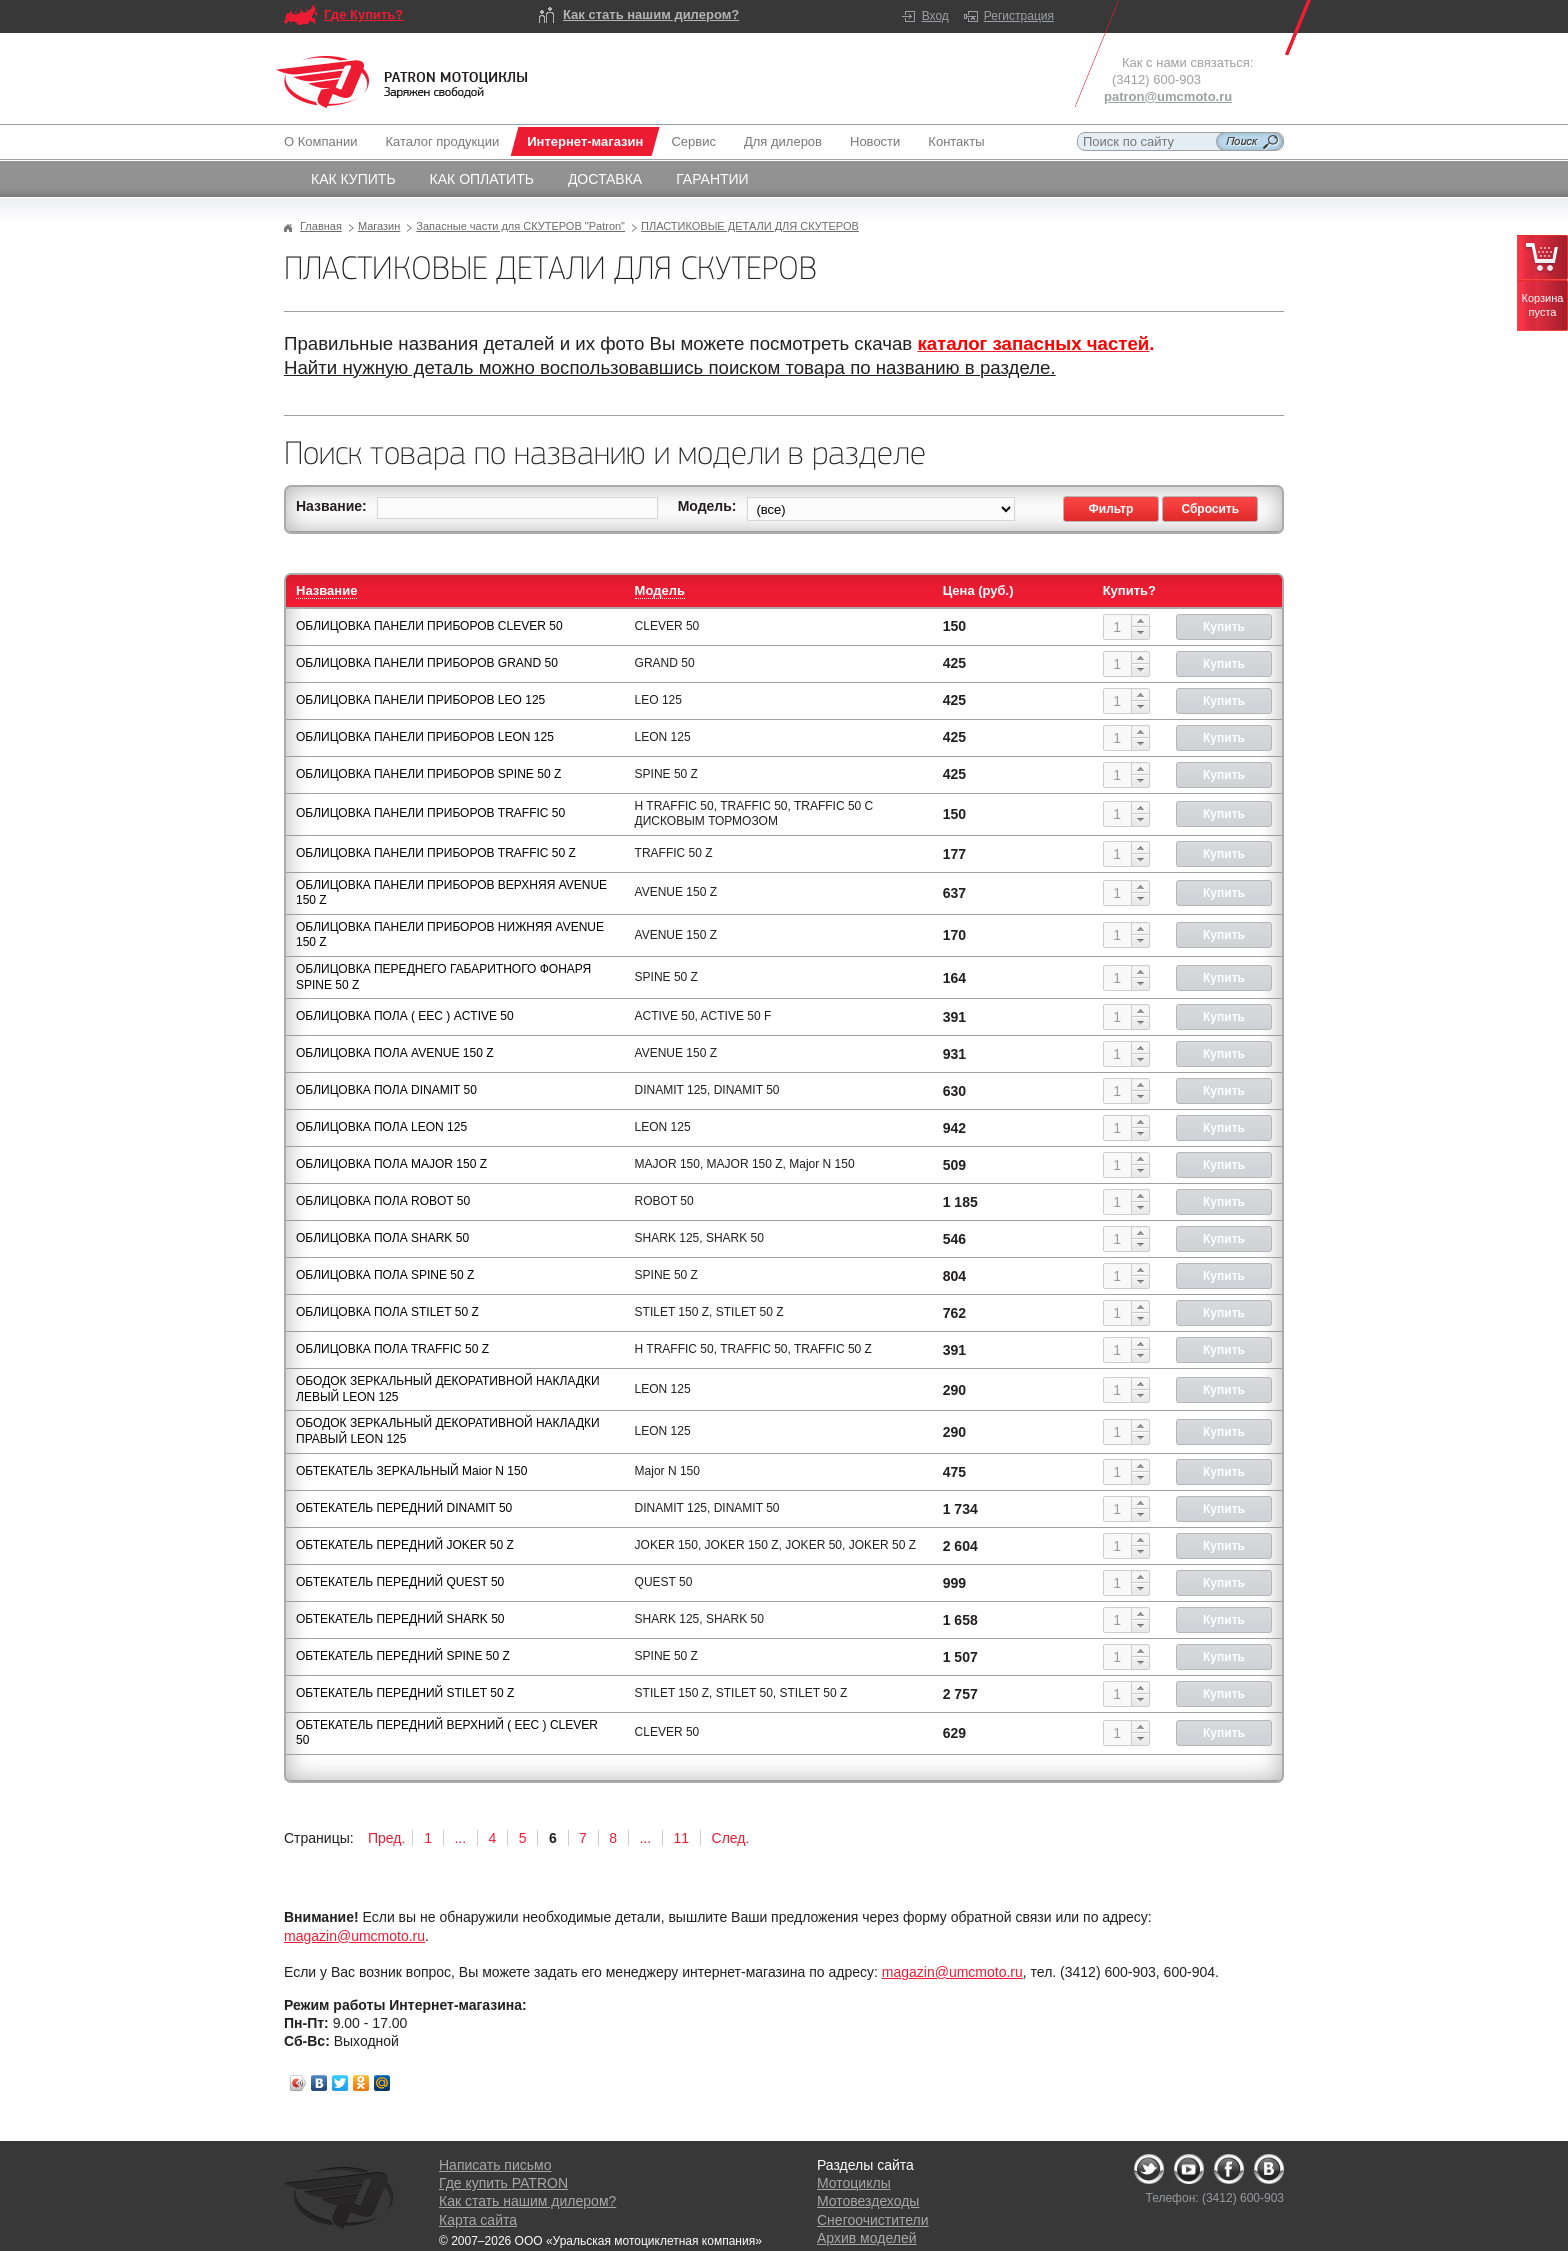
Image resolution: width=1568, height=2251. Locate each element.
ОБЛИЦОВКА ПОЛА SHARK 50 (382, 1238)
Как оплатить (482, 179)
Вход (935, 16)
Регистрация (1019, 16)
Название (326, 590)
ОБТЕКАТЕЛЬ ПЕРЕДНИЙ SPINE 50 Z (403, 1656)
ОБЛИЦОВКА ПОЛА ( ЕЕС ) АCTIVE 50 (405, 1016)
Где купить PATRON (503, 2183)
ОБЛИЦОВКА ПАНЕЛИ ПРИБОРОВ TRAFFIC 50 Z (436, 853)
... (460, 1838)
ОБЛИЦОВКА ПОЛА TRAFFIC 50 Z (392, 1349)
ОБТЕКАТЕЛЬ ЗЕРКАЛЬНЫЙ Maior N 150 (411, 1471)
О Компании (324, 141)
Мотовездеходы (868, 2201)
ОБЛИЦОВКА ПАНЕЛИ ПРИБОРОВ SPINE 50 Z (428, 774)
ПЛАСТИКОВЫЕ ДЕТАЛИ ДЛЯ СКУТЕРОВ (750, 226)
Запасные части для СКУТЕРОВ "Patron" (520, 226)
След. (731, 1838)
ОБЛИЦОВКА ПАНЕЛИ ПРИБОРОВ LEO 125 (420, 700)
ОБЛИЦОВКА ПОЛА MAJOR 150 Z (391, 1164)
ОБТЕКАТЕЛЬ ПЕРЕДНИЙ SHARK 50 (400, 1619)
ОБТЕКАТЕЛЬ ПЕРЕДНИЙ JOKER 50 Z (405, 1545)
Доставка (605, 179)
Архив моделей (866, 2238)
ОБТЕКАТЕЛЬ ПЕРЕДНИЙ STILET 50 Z (405, 1693)
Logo (402, 82)
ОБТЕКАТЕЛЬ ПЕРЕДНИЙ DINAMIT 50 (404, 1508)
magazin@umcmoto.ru (354, 1936)
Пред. (386, 1838)
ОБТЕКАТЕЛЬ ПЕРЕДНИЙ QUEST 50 (400, 1582)
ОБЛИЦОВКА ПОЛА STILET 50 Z (387, 1312)
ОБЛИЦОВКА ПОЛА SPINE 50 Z (385, 1275)
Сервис (693, 141)
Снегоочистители (873, 2220)
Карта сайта (478, 2220)
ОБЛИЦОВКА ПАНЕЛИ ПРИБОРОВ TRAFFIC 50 (430, 813)
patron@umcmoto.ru (1168, 96)
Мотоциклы (854, 2183)
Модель (660, 590)
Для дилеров (783, 141)
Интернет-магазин (585, 141)
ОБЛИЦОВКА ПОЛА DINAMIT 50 (386, 1090)
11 (682, 1838)
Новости (875, 141)
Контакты (956, 141)
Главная (321, 226)
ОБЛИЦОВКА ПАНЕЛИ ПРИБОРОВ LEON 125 (425, 737)
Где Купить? (363, 14)
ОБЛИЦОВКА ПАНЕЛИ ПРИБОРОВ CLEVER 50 (429, 626)
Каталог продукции (442, 141)
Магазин (379, 226)
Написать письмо (495, 2165)
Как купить (353, 179)
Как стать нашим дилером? (651, 14)
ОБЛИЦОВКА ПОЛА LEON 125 (381, 1127)
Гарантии (712, 179)
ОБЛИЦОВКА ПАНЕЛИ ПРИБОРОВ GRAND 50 (427, 663)
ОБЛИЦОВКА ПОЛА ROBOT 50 (383, 1201)
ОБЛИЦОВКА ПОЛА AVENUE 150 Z (395, 1053)
